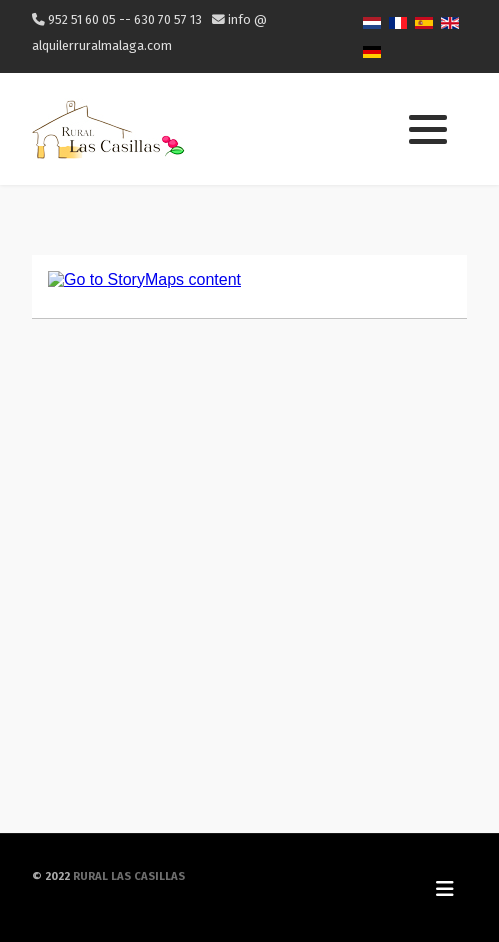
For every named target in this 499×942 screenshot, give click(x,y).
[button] (428, 130)
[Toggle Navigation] (445, 888)
